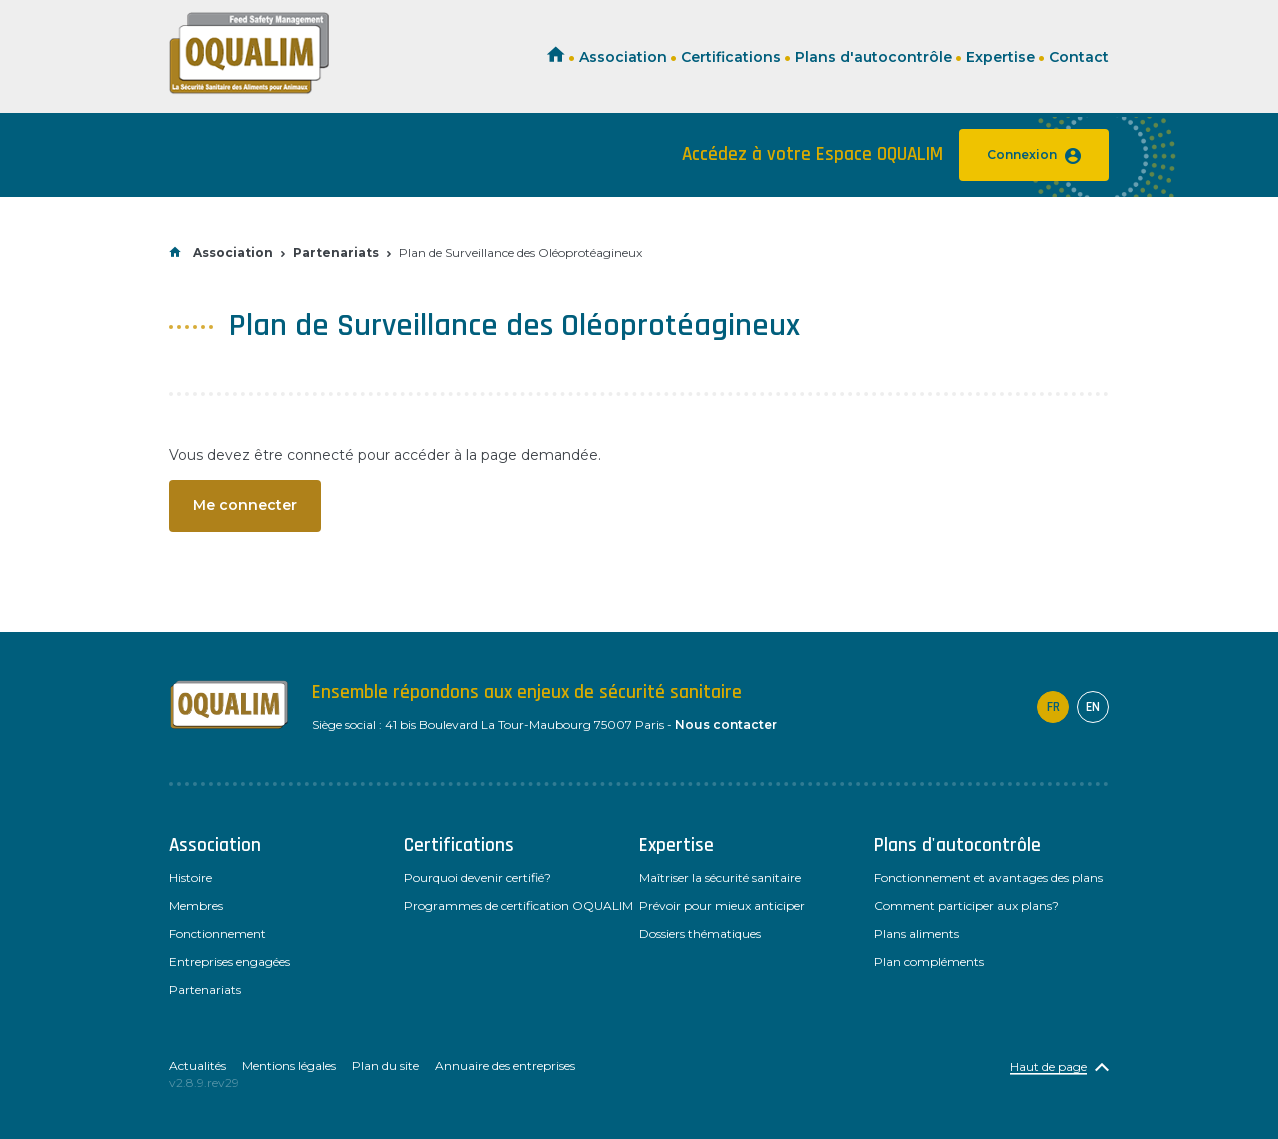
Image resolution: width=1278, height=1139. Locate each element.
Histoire (190, 877)
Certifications (731, 57)
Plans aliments (916, 933)
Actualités (197, 1065)
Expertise (1000, 57)
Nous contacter (726, 724)
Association (623, 57)
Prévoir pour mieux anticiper (722, 905)
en (1093, 707)
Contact (1079, 57)
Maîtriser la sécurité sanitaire (720, 877)
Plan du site (385, 1065)
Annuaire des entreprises (505, 1065)
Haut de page (1048, 1066)
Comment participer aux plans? (966, 905)
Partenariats (336, 252)
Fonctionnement (217, 933)
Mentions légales (289, 1065)
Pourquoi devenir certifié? (477, 877)
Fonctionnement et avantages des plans (988, 877)
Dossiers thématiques (700, 933)
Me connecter (245, 505)
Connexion (1034, 155)
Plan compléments (929, 961)
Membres (196, 905)
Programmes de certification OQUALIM (518, 905)
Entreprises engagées (229, 961)
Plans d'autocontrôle (873, 57)
